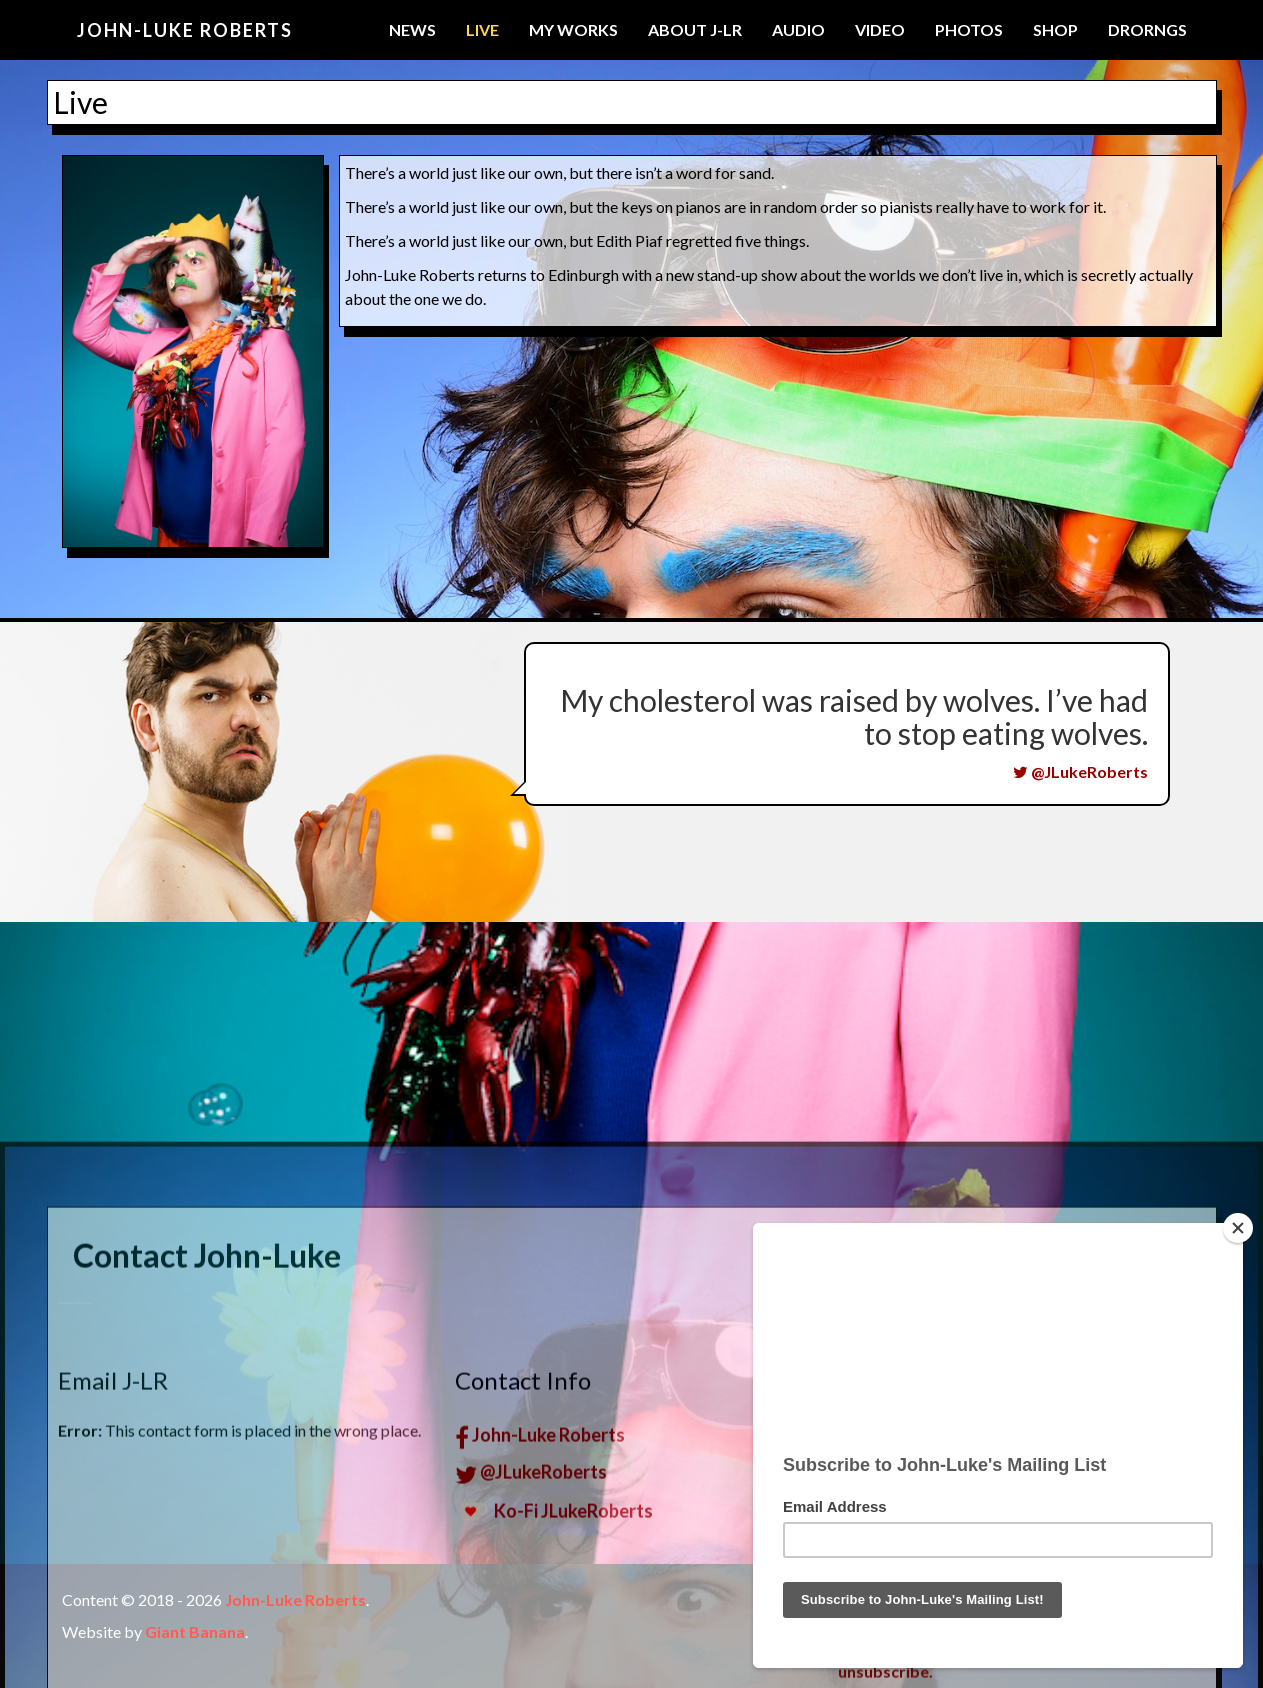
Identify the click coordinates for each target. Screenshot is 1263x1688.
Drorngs (1147, 29)
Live (482, 29)
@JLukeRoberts (1080, 771)
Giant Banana (195, 1631)
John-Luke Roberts (185, 30)
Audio (798, 29)
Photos (969, 29)
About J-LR (695, 29)
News (412, 29)
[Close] (1238, 1228)
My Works (573, 29)
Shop (1055, 29)
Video (880, 29)
